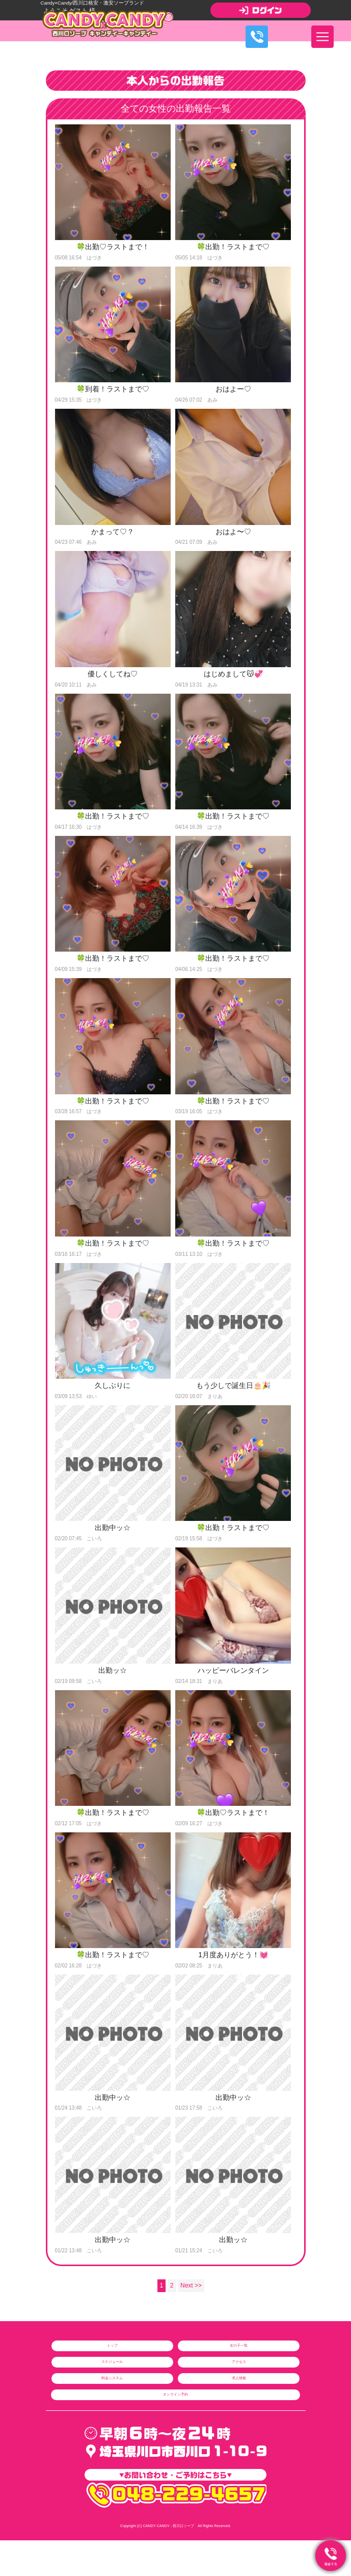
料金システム (112, 2378)
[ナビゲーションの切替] (322, 36)
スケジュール (112, 2361)
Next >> (191, 2286)
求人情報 (239, 2378)
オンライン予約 (175, 2394)
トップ (112, 2345)
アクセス (239, 2361)
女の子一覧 (239, 2345)
